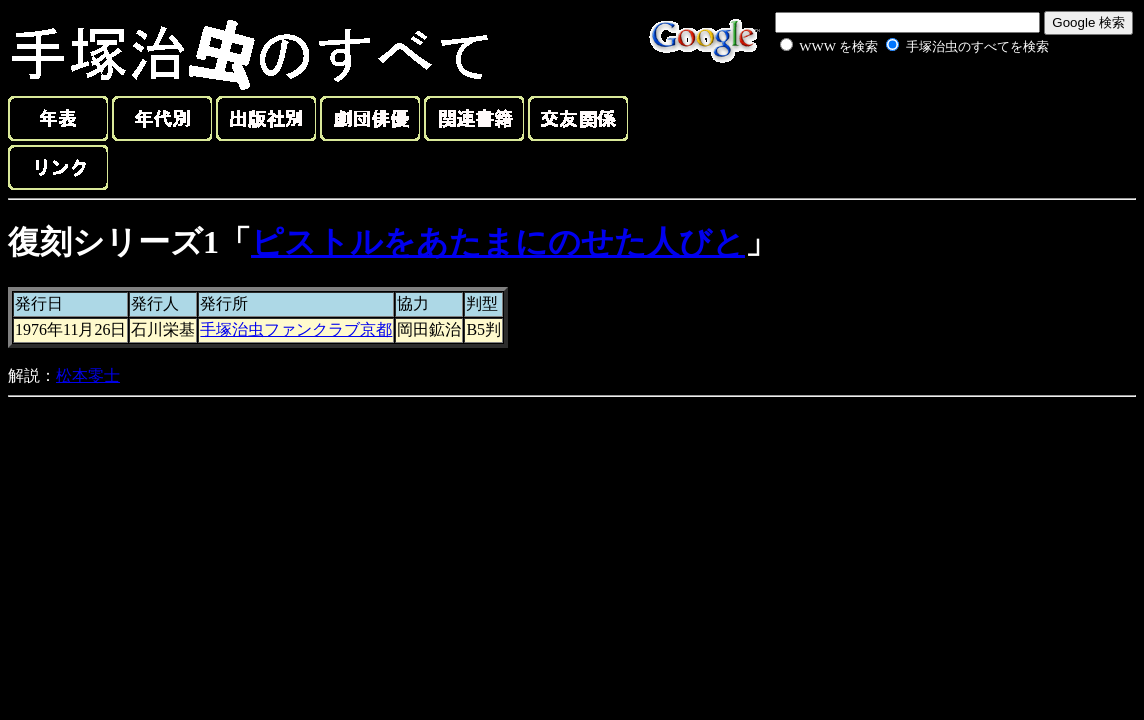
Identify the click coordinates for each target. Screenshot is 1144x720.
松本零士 (88, 375)
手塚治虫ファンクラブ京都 (296, 329)
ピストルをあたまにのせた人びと (498, 242)
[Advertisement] (892, 104)
